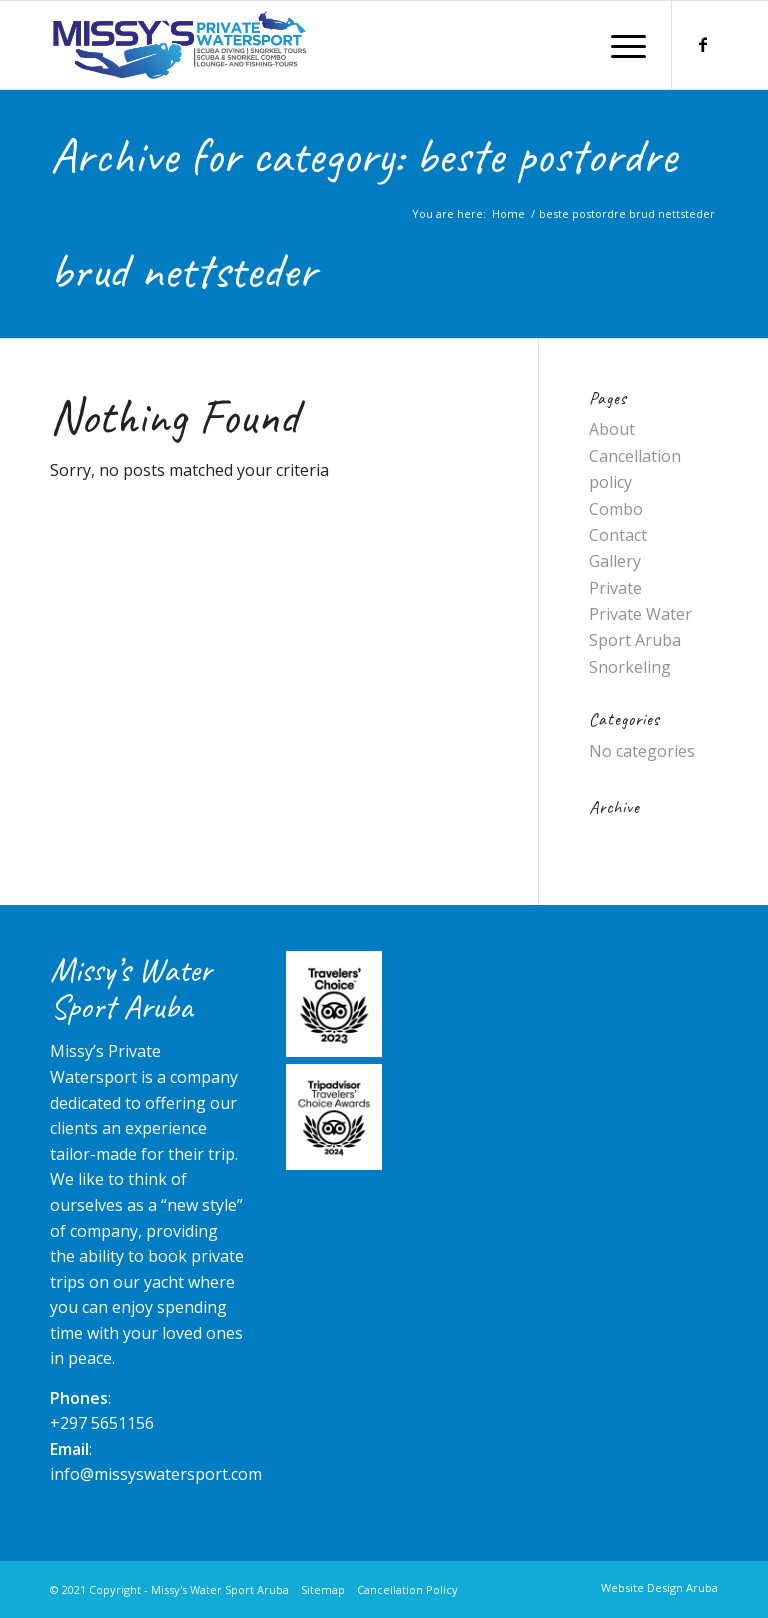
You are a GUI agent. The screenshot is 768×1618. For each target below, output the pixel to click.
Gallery (615, 561)
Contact (618, 535)
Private (615, 588)
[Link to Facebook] (703, 44)
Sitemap (323, 1589)
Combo (616, 509)
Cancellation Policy (407, 1589)
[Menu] (623, 45)
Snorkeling (630, 667)
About (612, 429)
